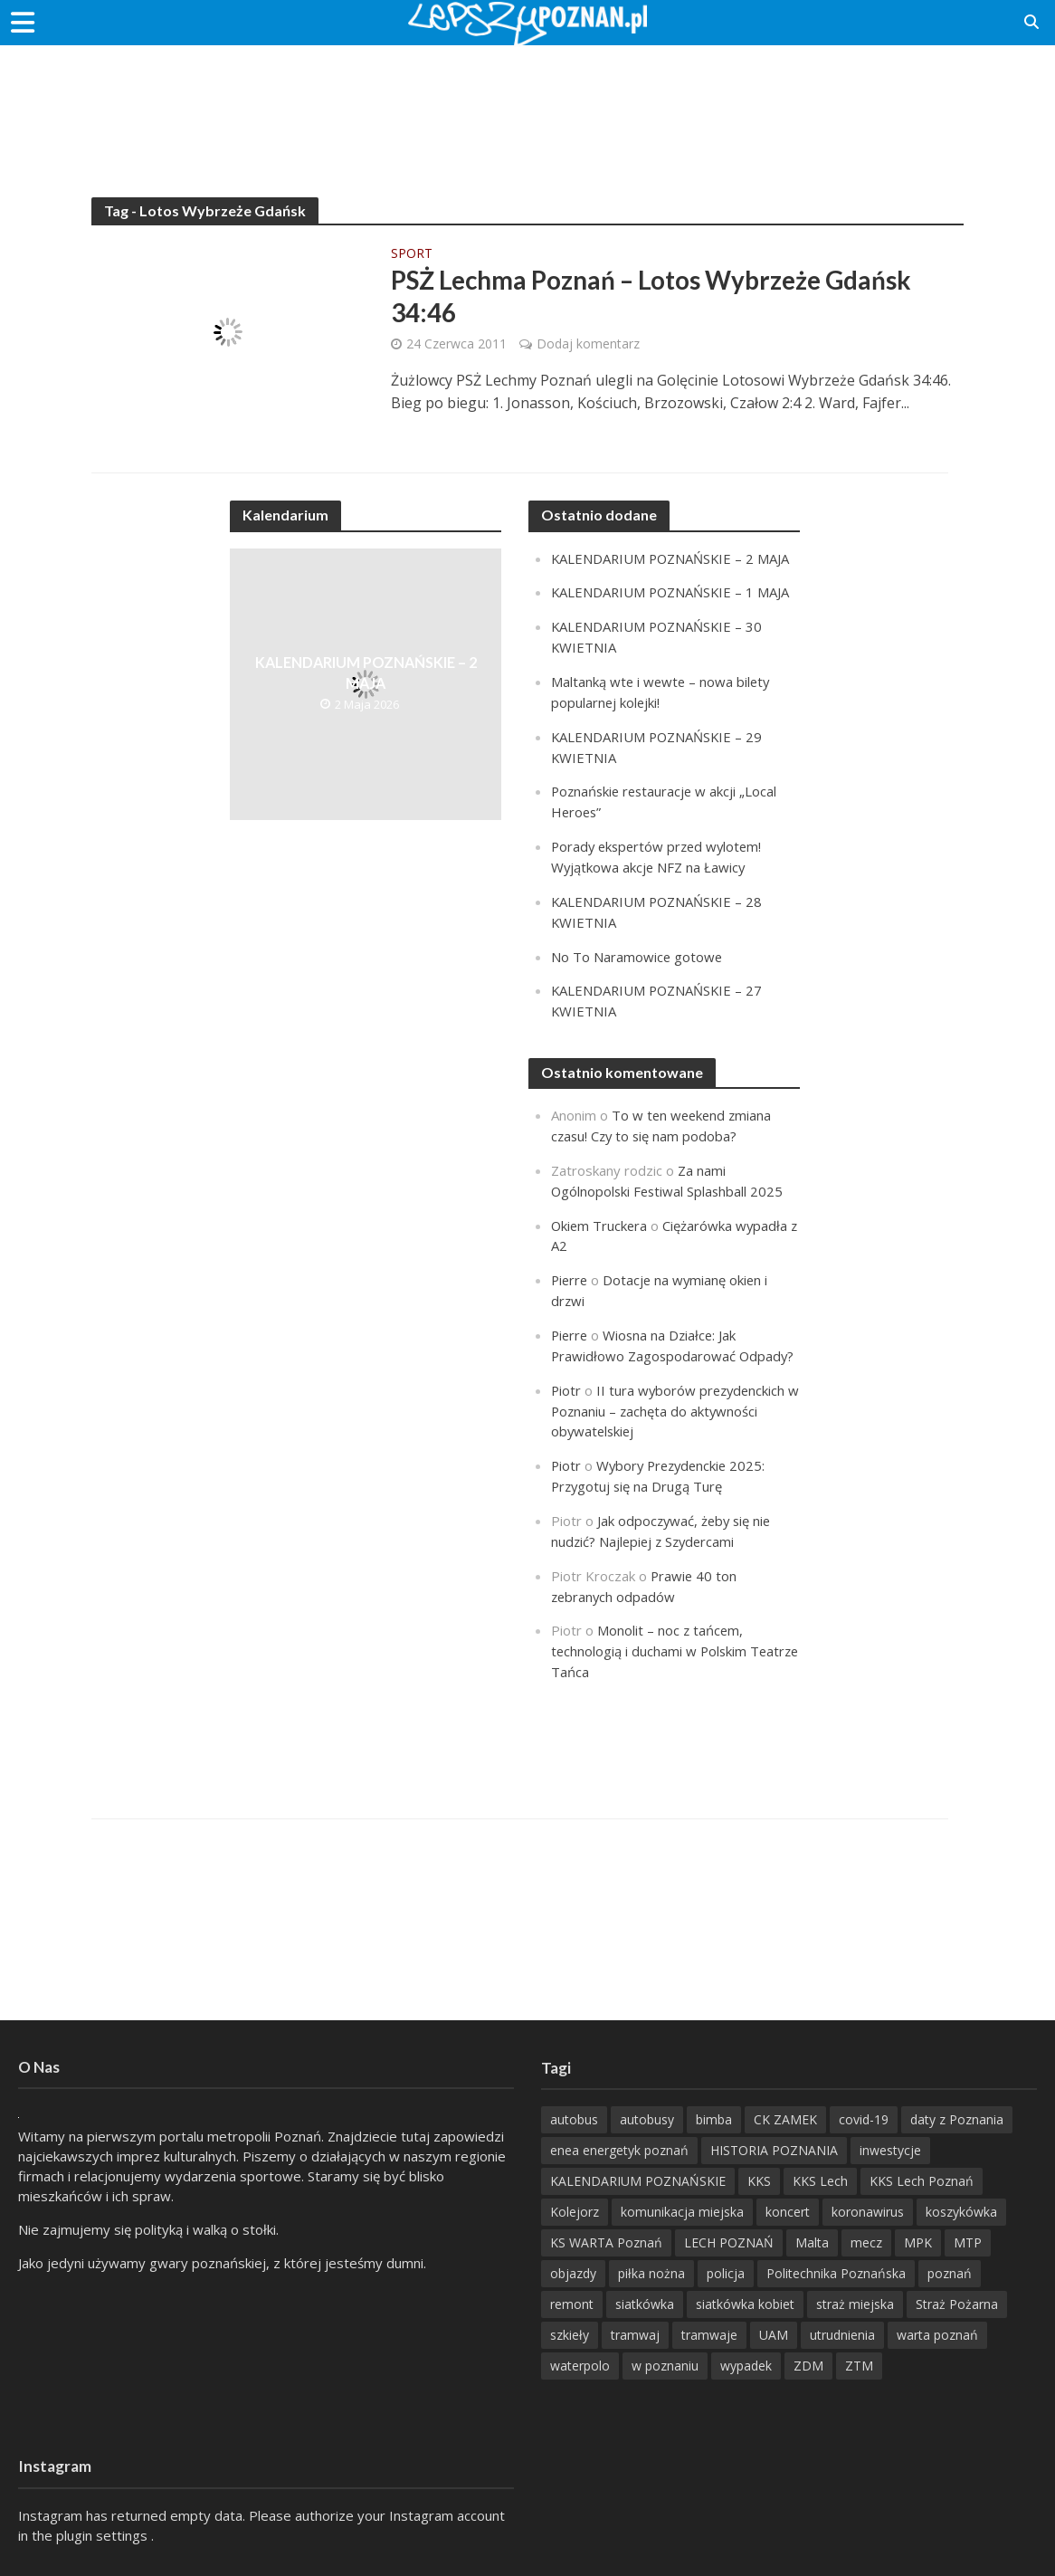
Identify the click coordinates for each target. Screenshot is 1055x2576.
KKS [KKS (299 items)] (759, 2181)
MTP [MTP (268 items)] (968, 2242)
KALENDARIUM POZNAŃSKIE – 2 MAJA (366, 673)
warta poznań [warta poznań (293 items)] (937, 2334)
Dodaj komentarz (588, 343)
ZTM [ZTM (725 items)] (859, 2365)
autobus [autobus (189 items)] (574, 2119)
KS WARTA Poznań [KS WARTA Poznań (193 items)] (606, 2242)
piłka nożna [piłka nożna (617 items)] (651, 2273)
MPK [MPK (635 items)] (918, 2242)
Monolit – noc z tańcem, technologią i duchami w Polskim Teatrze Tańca (650, 1624)
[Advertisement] (527, 104)
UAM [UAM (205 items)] (773, 2334)
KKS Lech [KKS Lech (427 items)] (820, 2181)
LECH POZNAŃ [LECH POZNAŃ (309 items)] (729, 2242)
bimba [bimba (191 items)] (714, 2119)
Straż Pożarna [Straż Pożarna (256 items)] (957, 2304)
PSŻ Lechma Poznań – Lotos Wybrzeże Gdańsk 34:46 (653, 297)
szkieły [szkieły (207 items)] (569, 2334)
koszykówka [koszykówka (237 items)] (961, 2211)
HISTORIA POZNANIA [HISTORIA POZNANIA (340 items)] (774, 2150)
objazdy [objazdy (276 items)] (573, 2273)
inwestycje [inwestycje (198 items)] (890, 2150)
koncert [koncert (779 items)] (787, 2211)
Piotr (566, 1370)
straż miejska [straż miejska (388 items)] (855, 2304)
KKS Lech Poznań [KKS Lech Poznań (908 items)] (922, 2181)
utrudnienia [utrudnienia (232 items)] (842, 2334)
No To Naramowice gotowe (637, 946)
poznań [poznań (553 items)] (949, 2273)
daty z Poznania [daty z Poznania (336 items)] (956, 2119)
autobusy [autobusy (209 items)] (647, 2119)
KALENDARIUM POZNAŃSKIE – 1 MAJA (672, 592)
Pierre (570, 1264)
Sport (411, 254)
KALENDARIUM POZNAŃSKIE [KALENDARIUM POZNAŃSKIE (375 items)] (638, 2181)
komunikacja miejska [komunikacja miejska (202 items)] (682, 2211)
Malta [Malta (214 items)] (812, 2242)
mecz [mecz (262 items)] (866, 2242)
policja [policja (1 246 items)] (726, 2273)
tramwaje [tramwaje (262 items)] (709, 2334)
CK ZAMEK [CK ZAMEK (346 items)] (785, 2119)
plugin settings (103, 2535)
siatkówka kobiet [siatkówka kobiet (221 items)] (745, 2304)
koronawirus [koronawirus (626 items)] (868, 2211)
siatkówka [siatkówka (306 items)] (644, 2304)
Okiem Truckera (600, 1210)
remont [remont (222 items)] (572, 2304)
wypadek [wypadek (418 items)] (746, 2365)
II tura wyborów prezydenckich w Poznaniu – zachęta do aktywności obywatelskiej (670, 1390)
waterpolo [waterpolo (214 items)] (580, 2365)
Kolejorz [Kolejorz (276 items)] (574, 2211)
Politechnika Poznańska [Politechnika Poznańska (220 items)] (836, 2273)
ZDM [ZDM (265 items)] (808, 2365)
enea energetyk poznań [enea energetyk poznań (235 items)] (619, 2150)
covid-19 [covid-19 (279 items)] (864, 2119)
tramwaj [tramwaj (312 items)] (635, 2334)
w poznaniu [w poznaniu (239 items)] (665, 2365)
